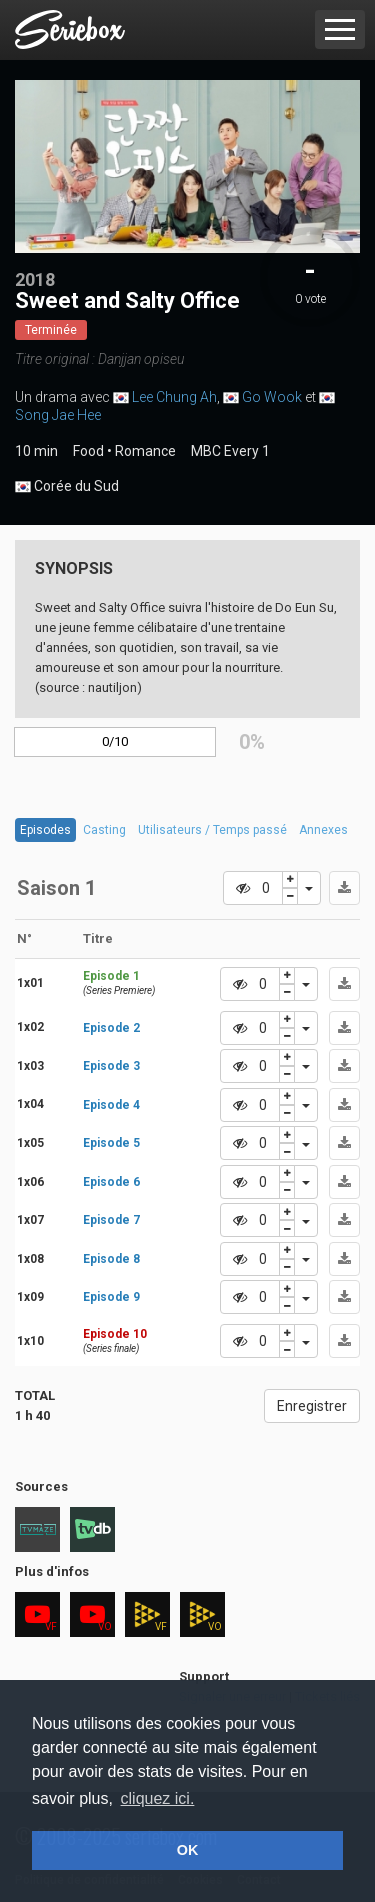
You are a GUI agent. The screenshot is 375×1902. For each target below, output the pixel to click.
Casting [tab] (104, 830)
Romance (145, 451)
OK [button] (188, 1850)
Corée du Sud (67, 487)
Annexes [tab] (323, 830)
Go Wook (272, 397)
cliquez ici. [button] (158, 1798)
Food (88, 451)
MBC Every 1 (230, 451)
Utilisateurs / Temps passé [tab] (212, 830)
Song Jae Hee (58, 415)
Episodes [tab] (45, 830)
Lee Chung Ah (174, 397)
